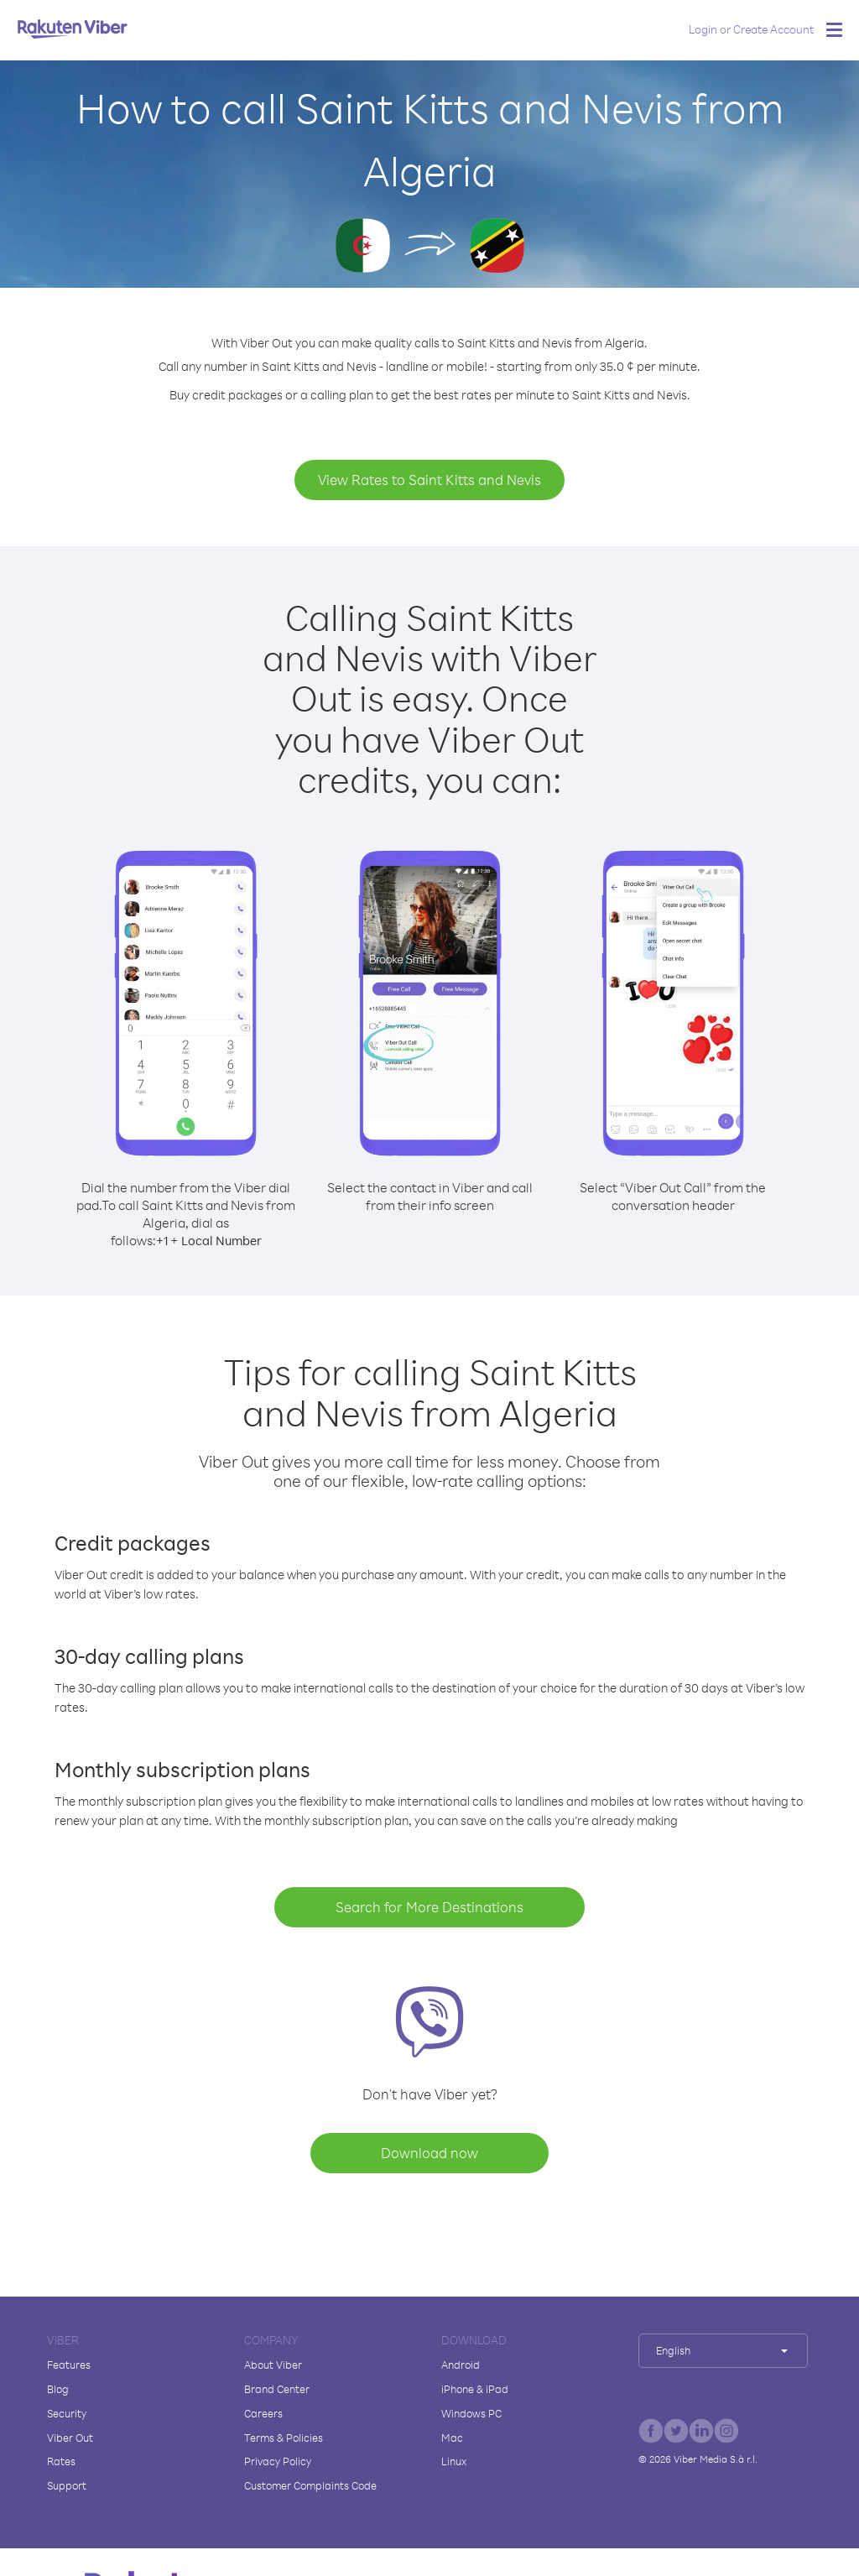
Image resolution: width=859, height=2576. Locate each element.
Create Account (773, 29)
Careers (263, 2413)
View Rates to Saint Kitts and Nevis (429, 479)
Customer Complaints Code (310, 2485)
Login (703, 29)
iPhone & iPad (474, 2389)
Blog (58, 2389)
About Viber (273, 2364)
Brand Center (277, 2389)
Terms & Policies (283, 2437)
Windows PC (471, 2413)
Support (66, 2485)
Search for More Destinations (429, 1907)
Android (460, 2364)
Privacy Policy (277, 2461)
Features (69, 2364)
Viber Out (70, 2437)
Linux (453, 2461)
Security (66, 2413)
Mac (452, 2437)
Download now (429, 2152)
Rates (61, 2461)
